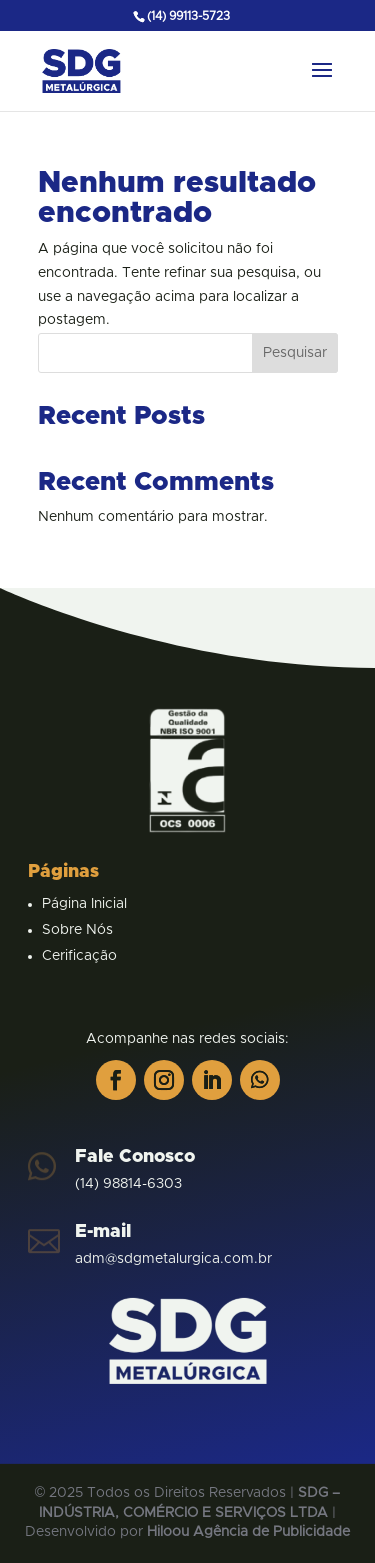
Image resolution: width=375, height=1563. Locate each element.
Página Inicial (84, 904)
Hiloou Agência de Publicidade (248, 1532)
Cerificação (79, 956)
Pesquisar (295, 353)
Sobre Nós (77, 930)
